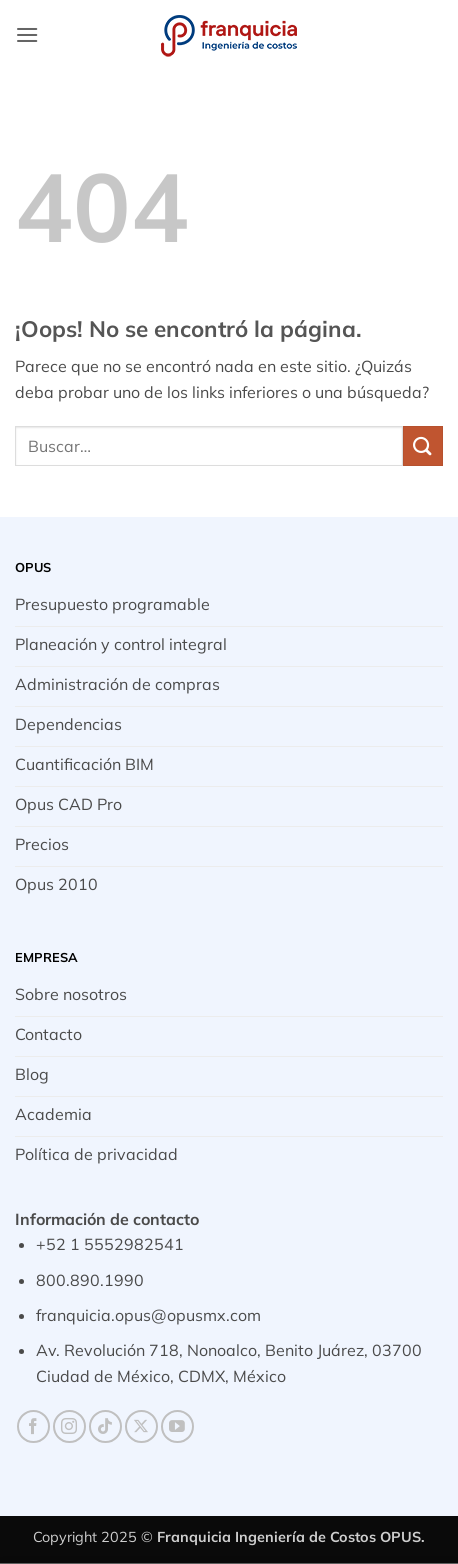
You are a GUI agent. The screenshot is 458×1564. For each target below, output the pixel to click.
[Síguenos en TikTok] (105, 1426)
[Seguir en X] (141, 1426)
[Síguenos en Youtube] (177, 1426)
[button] (27, 34)
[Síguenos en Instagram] (69, 1426)
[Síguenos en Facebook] (33, 1426)
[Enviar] (423, 445)
